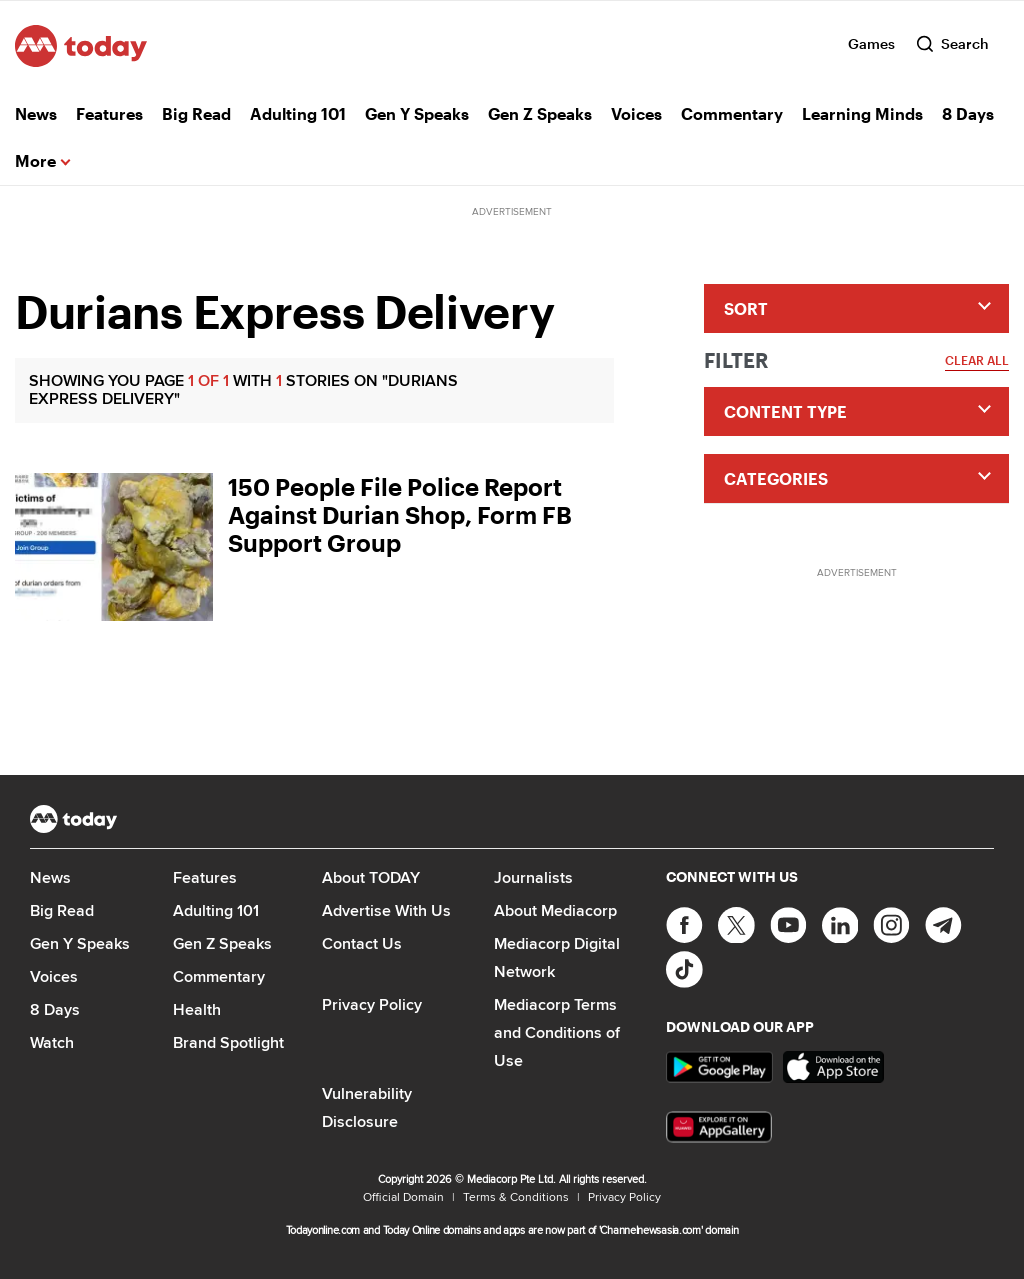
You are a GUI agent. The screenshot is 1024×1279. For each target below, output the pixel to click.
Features (109, 113)
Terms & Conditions (516, 1196)
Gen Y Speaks (417, 113)
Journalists (533, 877)
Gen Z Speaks (540, 113)
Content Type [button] (785, 411)
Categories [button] (776, 478)
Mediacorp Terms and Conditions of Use (557, 1032)
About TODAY (371, 877)
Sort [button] (746, 308)
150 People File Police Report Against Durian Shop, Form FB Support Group (400, 514)
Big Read (196, 113)
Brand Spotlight (228, 1042)
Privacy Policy (372, 1004)
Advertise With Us (386, 910)
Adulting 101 (298, 113)
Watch (52, 1042)
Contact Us (362, 943)
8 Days (968, 113)
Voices (636, 113)
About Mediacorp (555, 910)
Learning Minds (862, 113)
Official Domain (403, 1196)
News (36, 113)
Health (197, 1009)
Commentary (732, 113)
